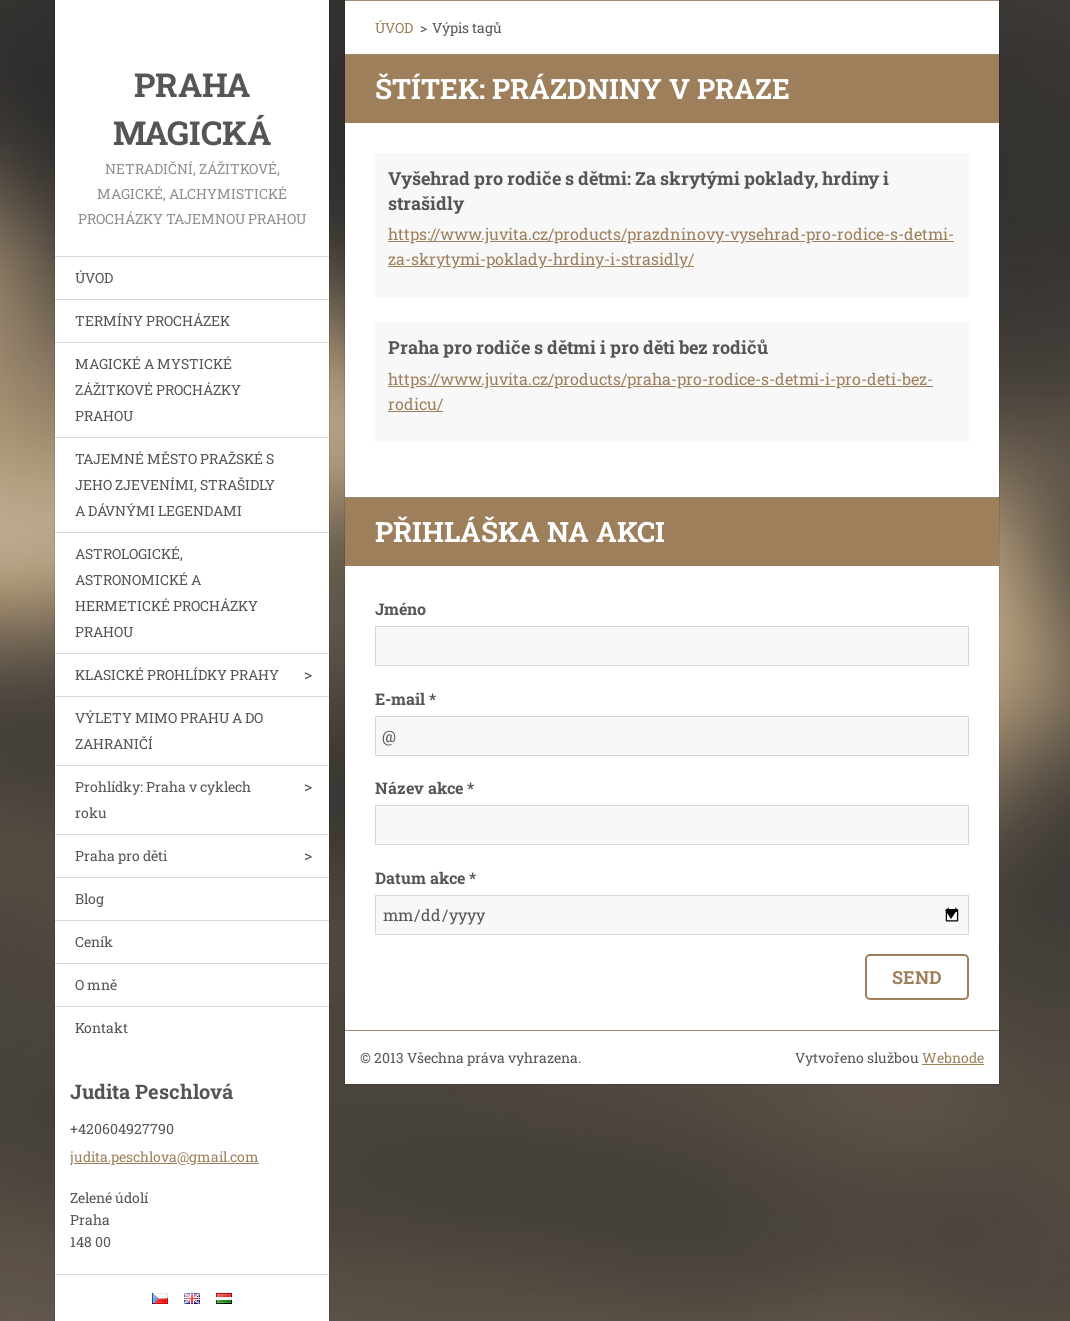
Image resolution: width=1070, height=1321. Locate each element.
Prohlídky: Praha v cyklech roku (163, 799)
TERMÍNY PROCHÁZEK (152, 320)
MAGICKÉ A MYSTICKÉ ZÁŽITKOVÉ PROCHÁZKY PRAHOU (158, 389)
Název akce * (424, 787)
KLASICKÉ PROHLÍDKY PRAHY (177, 674)
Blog (89, 898)
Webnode (953, 1057)
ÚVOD (94, 277)
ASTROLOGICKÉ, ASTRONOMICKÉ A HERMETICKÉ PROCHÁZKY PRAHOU (166, 592)
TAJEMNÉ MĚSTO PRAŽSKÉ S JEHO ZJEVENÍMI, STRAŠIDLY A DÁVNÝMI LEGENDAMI (175, 484)
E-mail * (405, 698)
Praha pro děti (121, 855)
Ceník (94, 941)
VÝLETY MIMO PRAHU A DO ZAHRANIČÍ (169, 730)
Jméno (400, 608)
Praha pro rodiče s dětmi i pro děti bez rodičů (578, 347)
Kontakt (101, 1027)
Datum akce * (425, 877)
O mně (96, 984)
